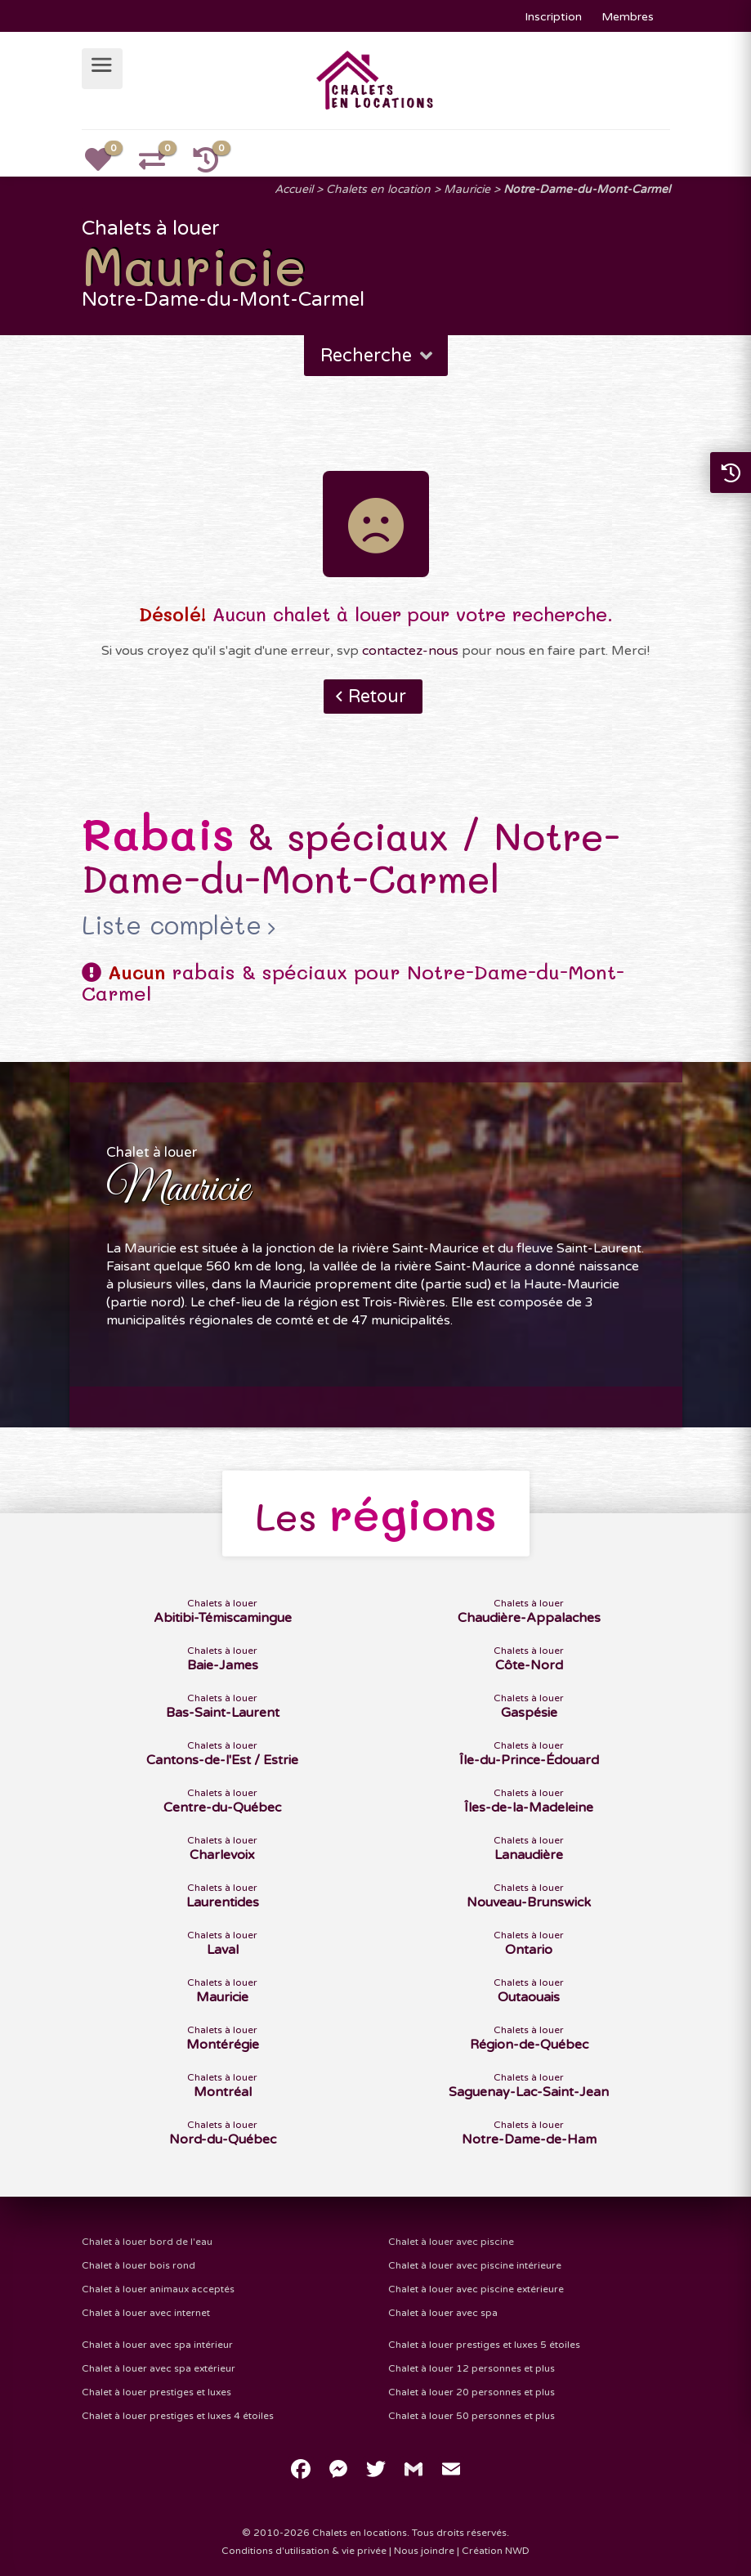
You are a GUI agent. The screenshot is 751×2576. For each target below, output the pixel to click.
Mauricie (467, 189)
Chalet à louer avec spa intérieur (157, 2344)
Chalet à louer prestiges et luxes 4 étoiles (178, 2415)
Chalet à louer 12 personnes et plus (471, 2368)
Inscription (553, 17)
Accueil (294, 189)
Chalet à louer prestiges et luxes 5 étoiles (484, 2344)
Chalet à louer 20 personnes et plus (471, 2392)
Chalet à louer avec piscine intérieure (474, 2265)
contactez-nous (410, 651)
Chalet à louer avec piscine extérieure (476, 2289)
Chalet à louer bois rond (138, 2265)
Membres (627, 17)
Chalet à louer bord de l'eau (147, 2241)
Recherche (378, 355)
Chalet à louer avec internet (146, 2312)
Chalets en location (378, 189)
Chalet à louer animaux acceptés (158, 2289)
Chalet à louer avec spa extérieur (158, 2368)
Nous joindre (424, 2550)
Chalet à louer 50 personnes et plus (471, 2415)
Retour (377, 696)
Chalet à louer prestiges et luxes (156, 2392)
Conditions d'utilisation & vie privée (304, 2550)
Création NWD (496, 2550)
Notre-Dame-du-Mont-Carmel (586, 189)
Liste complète (172, 925)
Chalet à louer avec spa (443, 2312)
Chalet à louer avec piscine (451, 2241)
